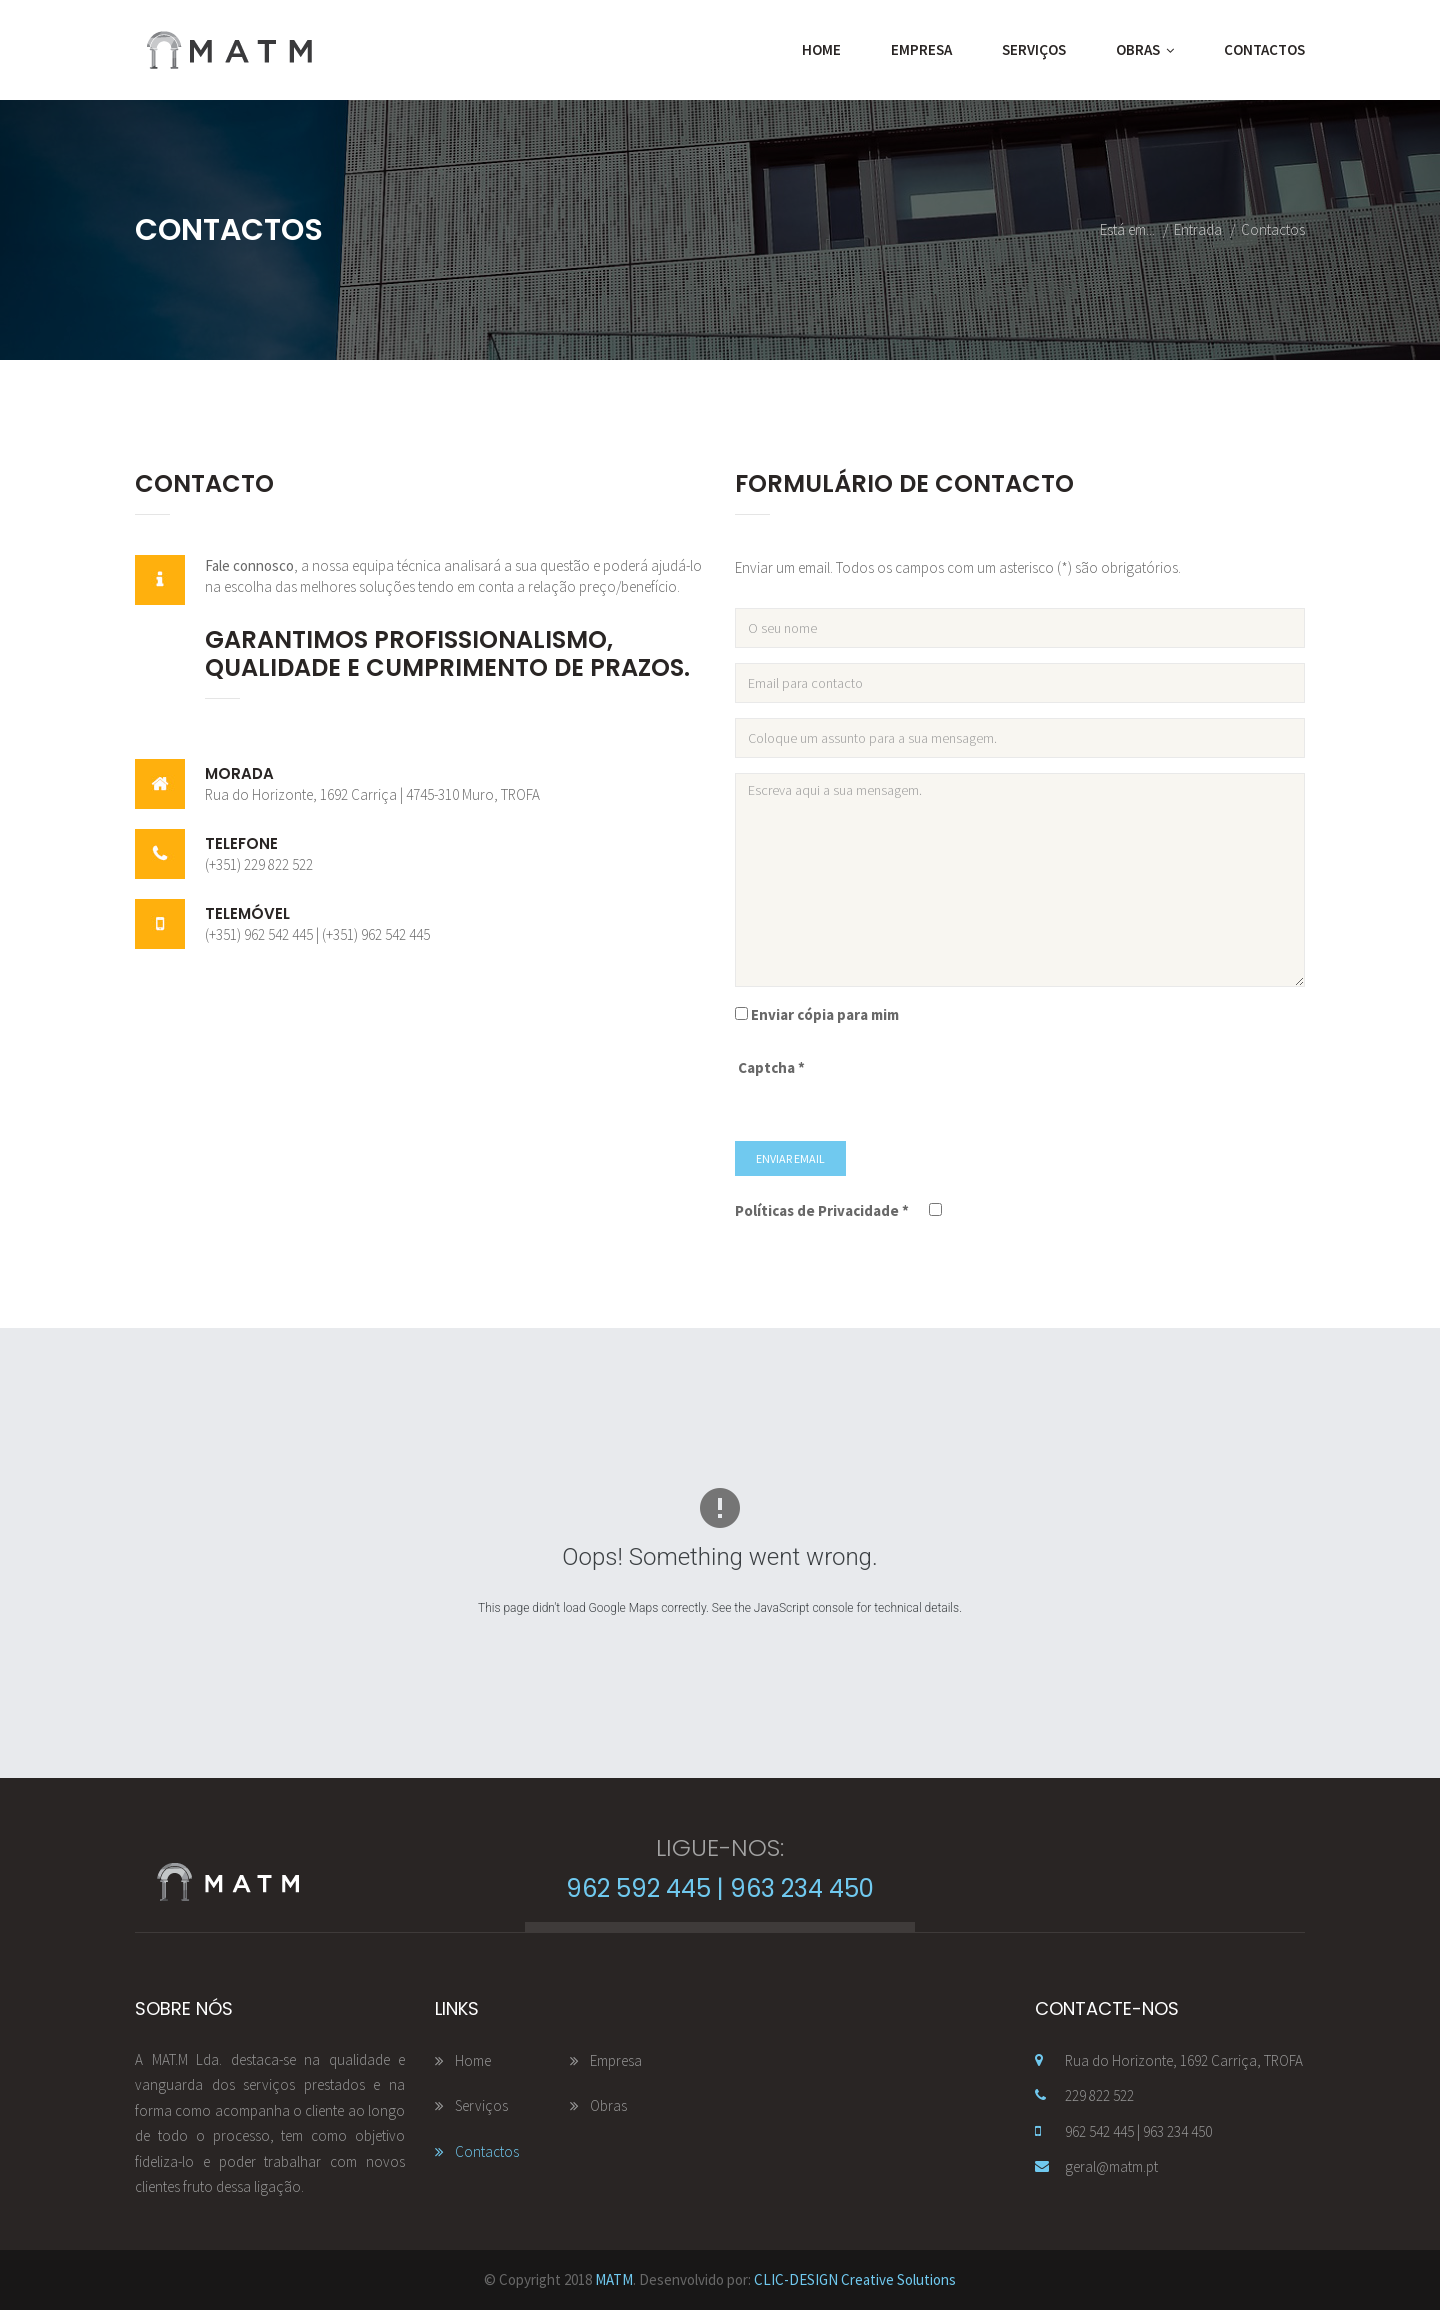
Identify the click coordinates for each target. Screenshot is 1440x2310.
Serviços (1034, 49)
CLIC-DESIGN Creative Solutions (855, 2279)
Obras (1145, 50)
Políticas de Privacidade (822, 1210)
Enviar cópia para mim (825, 1014)
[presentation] (987, 1087)
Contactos (1264, 49)
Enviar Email (790, 1158)
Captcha (771, 1067)
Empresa (921, 49)
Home (821, 49)
